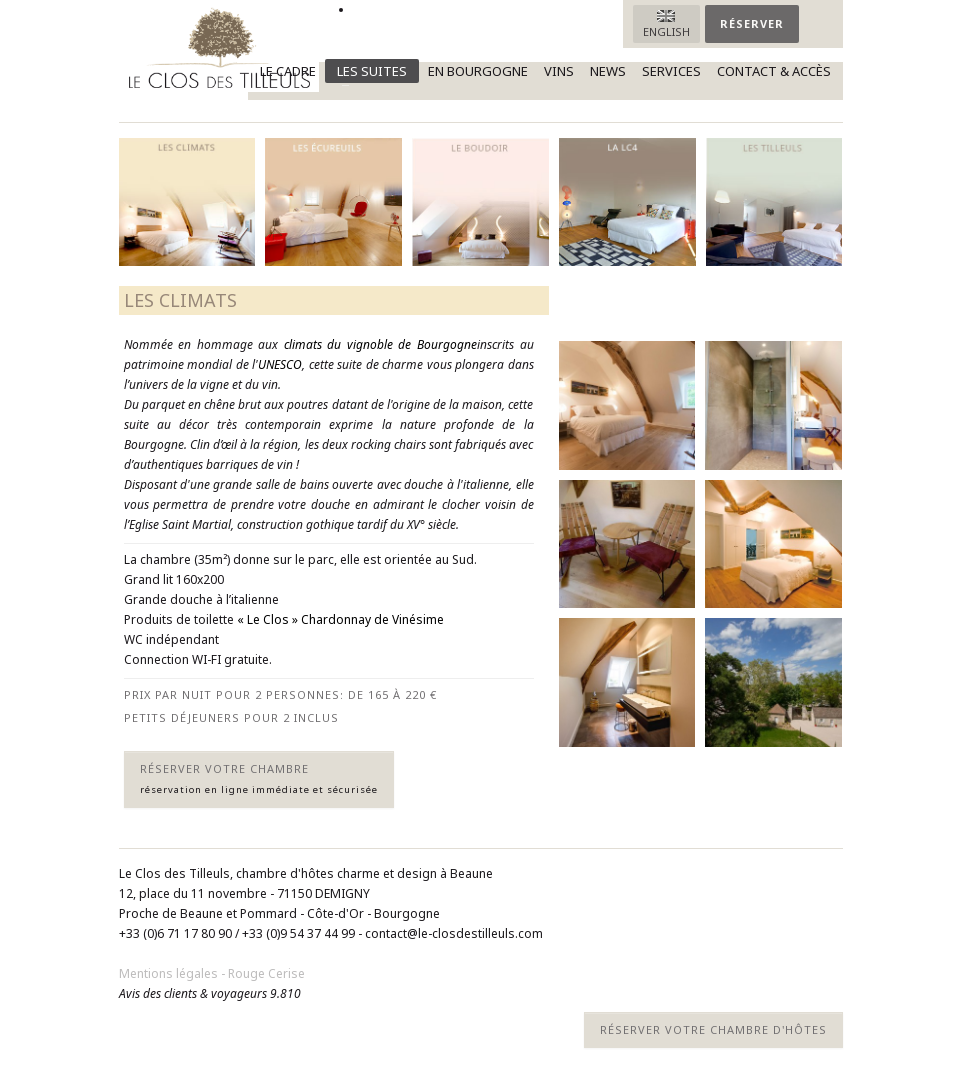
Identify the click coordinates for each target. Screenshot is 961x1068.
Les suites (366, 72)
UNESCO (280, 364)
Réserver (752, 23)
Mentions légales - (173, 973)
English (666, 31)
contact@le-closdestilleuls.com (454, 933)
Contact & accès (774, 71)
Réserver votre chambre (259, 778)
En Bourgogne (478, 71)
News (608, 71)
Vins (559, 71)
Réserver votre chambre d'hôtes (713, 1029)
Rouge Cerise (266, 973)
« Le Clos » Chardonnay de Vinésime (340, 619)
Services (671, 71)
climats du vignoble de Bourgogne (380, 344)
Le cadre (288, 71)
